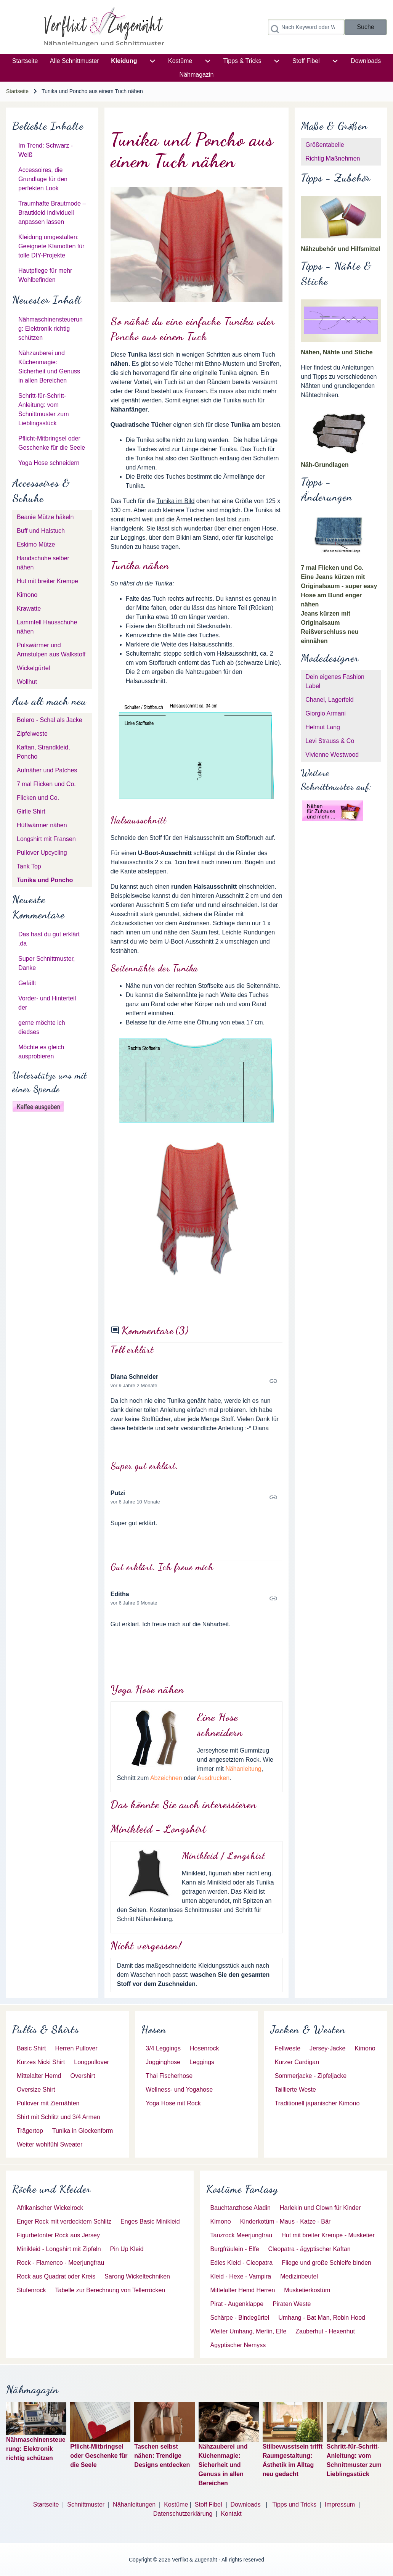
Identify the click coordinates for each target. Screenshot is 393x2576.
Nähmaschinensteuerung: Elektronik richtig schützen (50, 328)
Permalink (197, 1381)
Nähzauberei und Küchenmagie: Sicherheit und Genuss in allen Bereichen (223, 2464)
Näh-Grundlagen (324, 464)
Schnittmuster (85, 2504)
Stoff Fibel (209, 2504)
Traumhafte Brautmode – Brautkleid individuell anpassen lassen (52, 212)
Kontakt (231, 2513)
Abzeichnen (166, 1778)
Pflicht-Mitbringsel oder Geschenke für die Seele (98, 2455)
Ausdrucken (213, 1778)
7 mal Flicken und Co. (332, 567)
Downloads (246, 2504)
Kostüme (176, 2504)
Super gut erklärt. (144, 1465)
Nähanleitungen (134, 2504)
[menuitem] (25, 61)
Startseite (17, 91)
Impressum (340, 2504)
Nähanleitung (243, 1769)
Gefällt (27, 983)
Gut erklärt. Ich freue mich (162, 1567)
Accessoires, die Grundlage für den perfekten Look (42, 179)
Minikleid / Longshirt (223, 1855)
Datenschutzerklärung (183, 2513)
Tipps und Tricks (294, 2504)
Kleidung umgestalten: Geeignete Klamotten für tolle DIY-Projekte (51, 246)
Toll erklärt (132, 1349)
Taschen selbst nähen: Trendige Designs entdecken (162, 2455)
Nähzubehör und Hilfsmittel (340, 249)
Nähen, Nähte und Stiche (336, 352)
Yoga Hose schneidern (48, 463)
